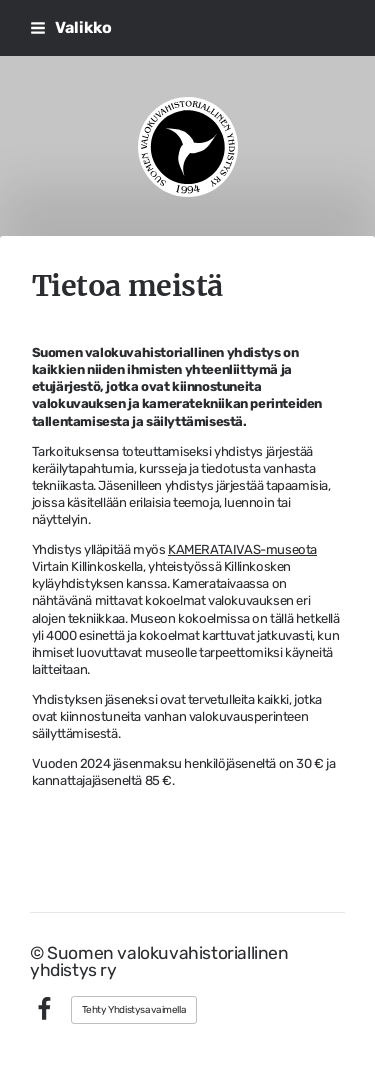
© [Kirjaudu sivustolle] (38, 953)
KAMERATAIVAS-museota (242, 549)
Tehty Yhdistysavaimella (134, 1010)
